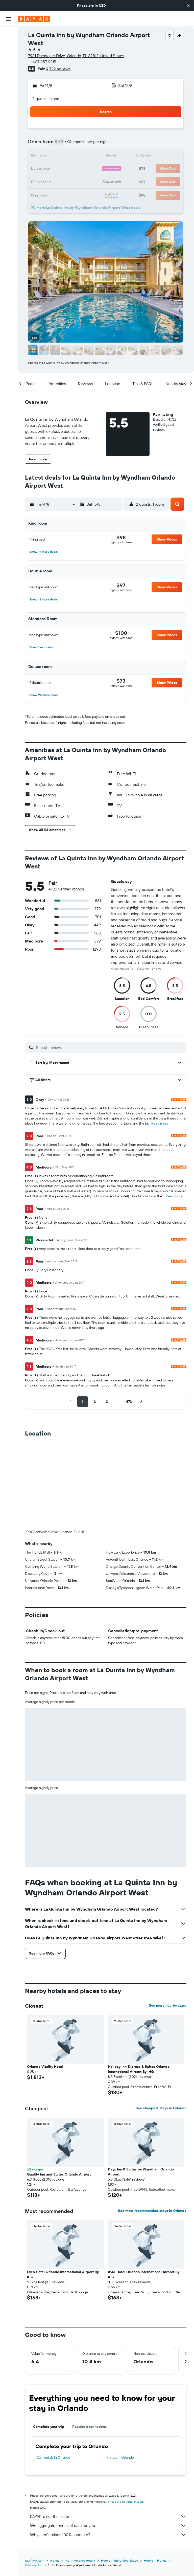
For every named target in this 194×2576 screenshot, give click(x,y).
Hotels (54, 2476)
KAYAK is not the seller (108, 2432)
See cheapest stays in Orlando (161, 2024)
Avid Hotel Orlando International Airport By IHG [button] (143, 2190)
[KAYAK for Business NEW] (8, 102)
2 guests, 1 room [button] (46, 98)
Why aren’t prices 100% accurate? (108, 2451)
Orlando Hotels (35, 2481)
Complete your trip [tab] (48, 2342)
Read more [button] (159, 1123)
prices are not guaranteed (125, 2418)
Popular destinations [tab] (89, 2342)
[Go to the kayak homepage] (34, 19)
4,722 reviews (58, 68)
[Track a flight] (8, 91)
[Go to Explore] (8, 81)
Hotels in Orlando (120, 2373)
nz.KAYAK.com (34, 2476)
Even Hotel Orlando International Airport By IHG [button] (63, 2190)
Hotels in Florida (155, 2476)
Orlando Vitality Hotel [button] (45, 1982)
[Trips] (8, 116)
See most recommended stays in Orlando (152, 2126)
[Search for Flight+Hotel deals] (8, 66)
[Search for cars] (8, 56)
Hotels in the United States (119, 2476)
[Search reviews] (110, 1047)
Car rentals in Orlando (53, 2373)
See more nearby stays (167, 1921)
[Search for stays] (8, 45)
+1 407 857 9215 (42, 61)
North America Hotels (80, 2476)
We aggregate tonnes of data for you (108, 2441)
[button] (188, 5)
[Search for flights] (8, 34)
